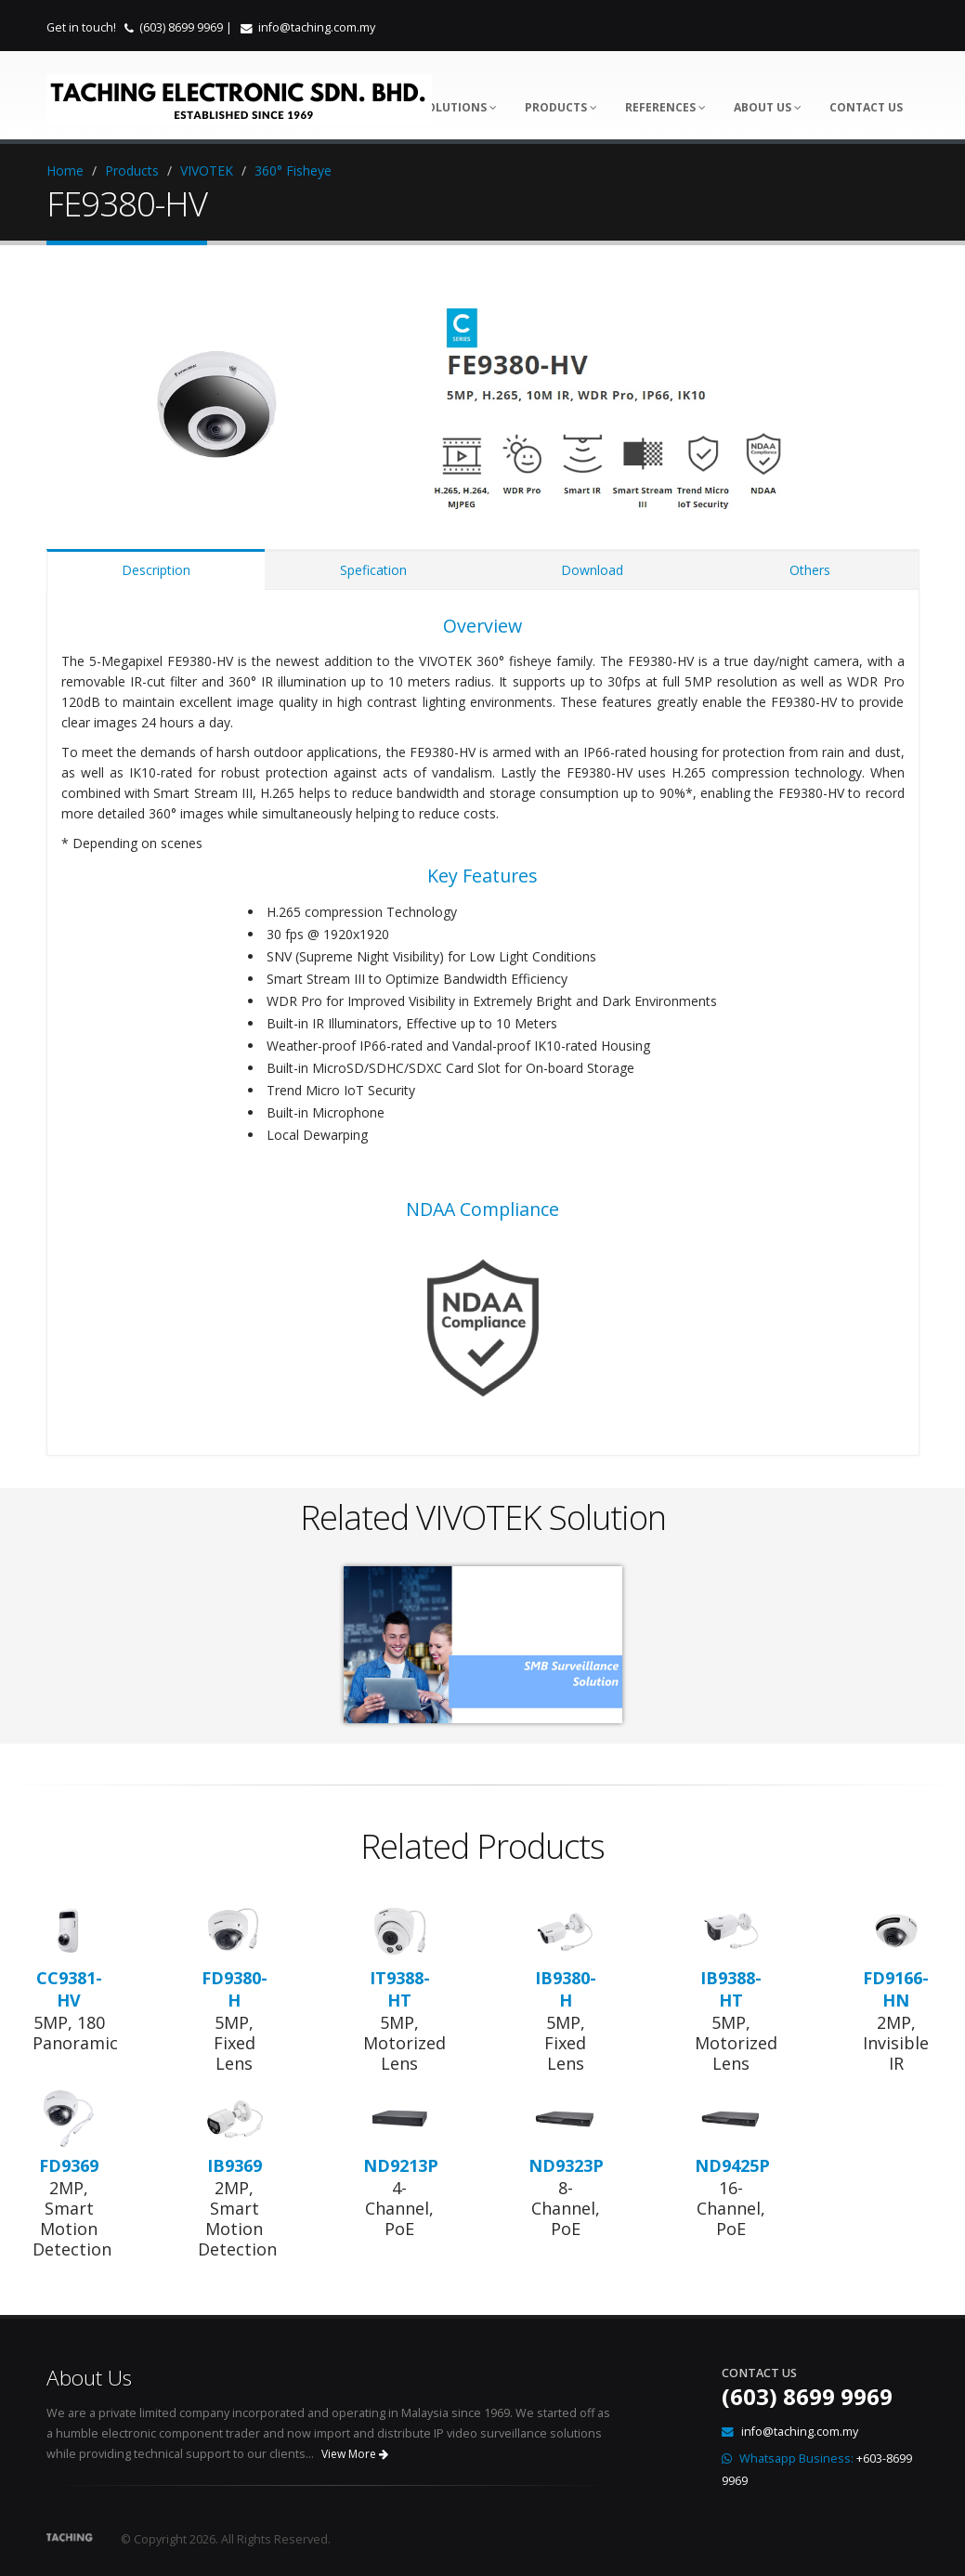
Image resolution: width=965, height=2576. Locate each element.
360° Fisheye (293, 170)
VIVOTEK (206, 170)
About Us (768, 107)
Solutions (458, 107)
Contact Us (866, 107)
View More (354, 2454)
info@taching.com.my (316, 27)
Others (809, 570)
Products (561, 107)
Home (65, 170)
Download (592, 570)
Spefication (373, 570)
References (665, 107)
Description (156, 570)
